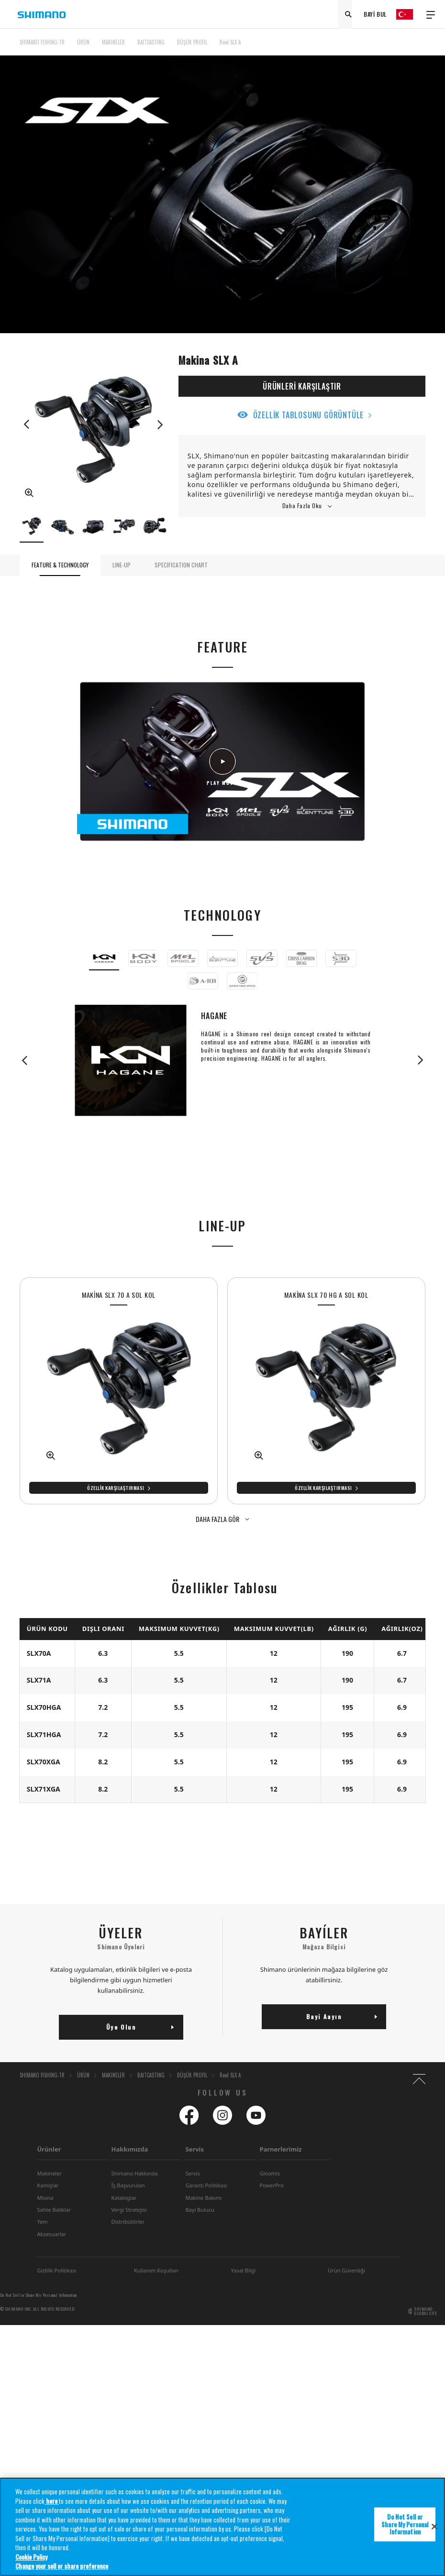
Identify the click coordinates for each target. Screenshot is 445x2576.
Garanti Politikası (206, 2185)
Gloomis (269, 2173)
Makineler (49, 2173)
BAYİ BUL (375, 14)
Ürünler (49, 2149)
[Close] (434, 2526)
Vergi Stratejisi (128, 2209)
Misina (45, 2197)
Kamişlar (47, 2185)
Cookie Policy (31, 2557)
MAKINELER (113, 42)
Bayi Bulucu (199, 2209)
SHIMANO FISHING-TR (42, 42)
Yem (42, 2221)
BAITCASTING (151, 42)
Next (160, 424)
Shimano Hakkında (134, 2173)
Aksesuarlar (51, 2234)
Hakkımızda (129, 2149)
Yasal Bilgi (243, 2270)
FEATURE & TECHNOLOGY (60, 565)
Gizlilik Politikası (56, 2270)
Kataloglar (123, 2197)
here (51, 2501)
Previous (27, 424)
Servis (194, 2149)
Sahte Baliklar (53, 2209)
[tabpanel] (119, 1390)
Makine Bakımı (203, 2197)
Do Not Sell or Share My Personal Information (38, 2295)
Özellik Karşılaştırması (116, 1487)
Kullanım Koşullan (156, 2270)
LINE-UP (121, 565)
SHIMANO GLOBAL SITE (425, 2311)
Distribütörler (128, 2221)
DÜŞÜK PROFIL (192, 42)
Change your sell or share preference (61, 2566)
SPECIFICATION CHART (181, 565)
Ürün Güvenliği (346, 2270)
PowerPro (271, 2185)
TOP (419, 48)
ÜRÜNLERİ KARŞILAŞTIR (302, 386)
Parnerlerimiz (280, 2149)
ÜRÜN (83, 42)
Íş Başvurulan (128, 2185)
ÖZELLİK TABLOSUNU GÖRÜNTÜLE (308, 415)
